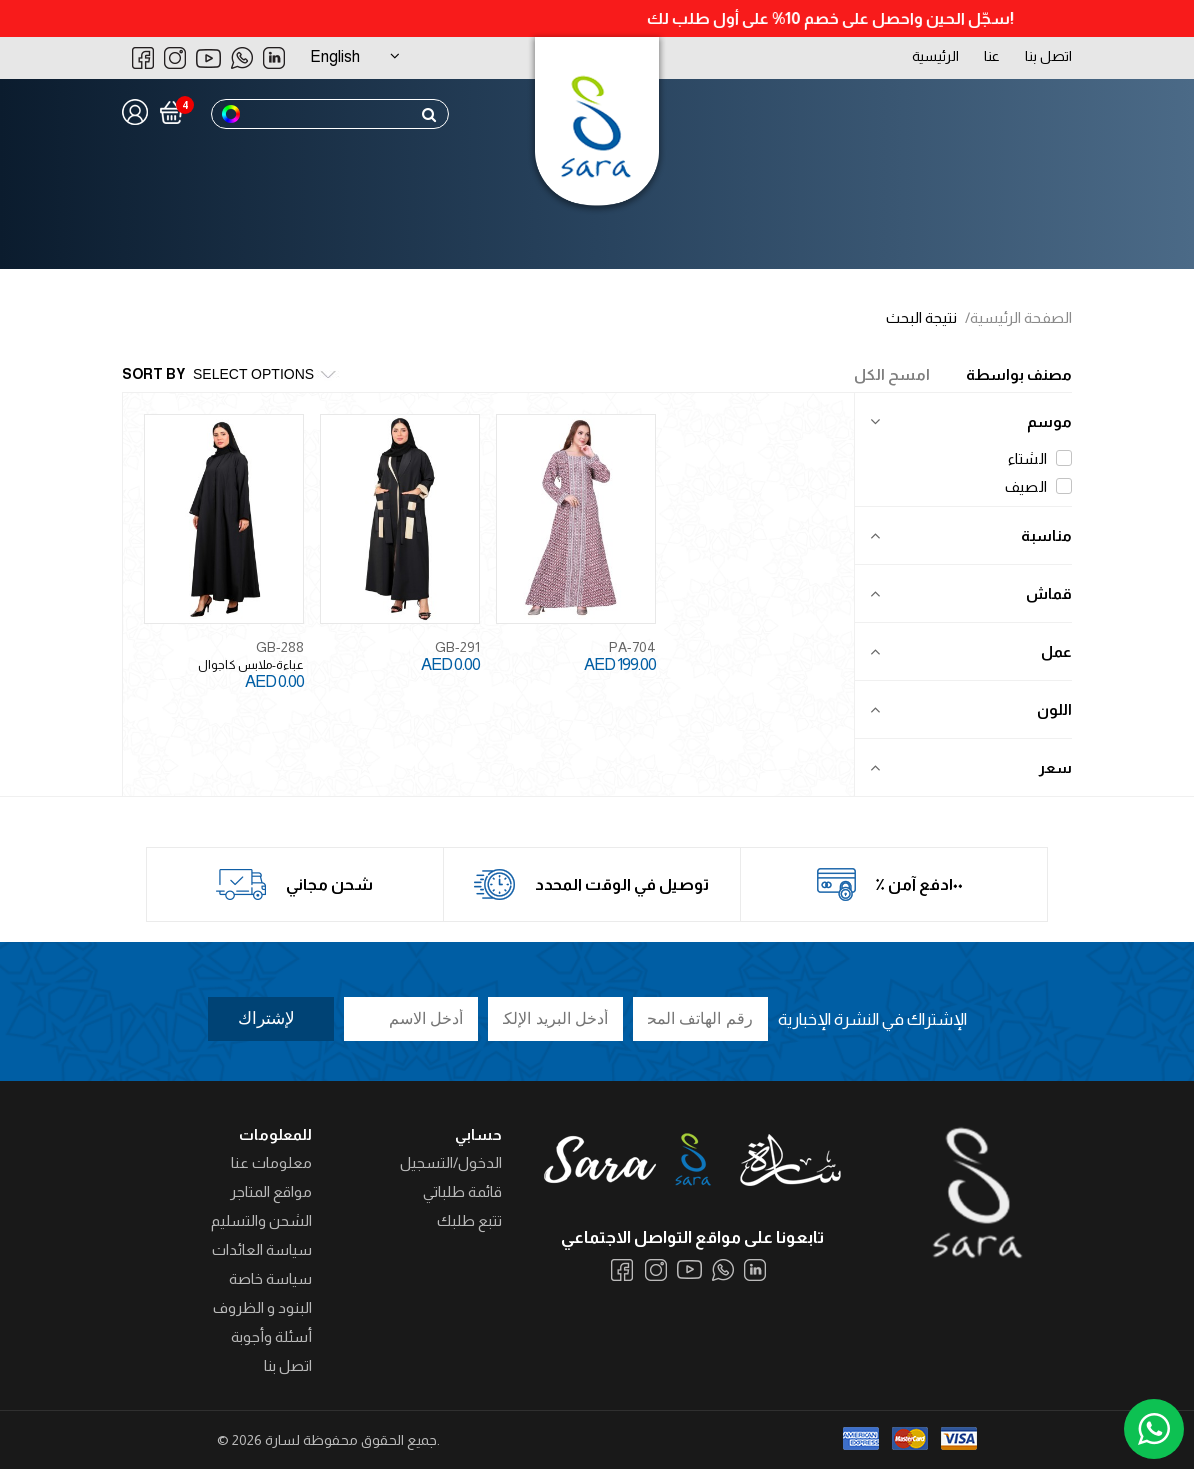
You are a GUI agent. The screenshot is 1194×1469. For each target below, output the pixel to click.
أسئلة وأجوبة (271, 1336)
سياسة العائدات (262, 1249)
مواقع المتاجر (271, 1191)
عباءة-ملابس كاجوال (251, 665)
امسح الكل (892, 374)
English (335, 56)
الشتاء (1040, 458)
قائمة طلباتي (462, 1191)
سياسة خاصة (270, 1278)
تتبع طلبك (469, 1220)
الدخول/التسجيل (451, 1162)
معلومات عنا (271, 1162)
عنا (992, 56)
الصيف (1038, 486)
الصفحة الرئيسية (1021, 317)
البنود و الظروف (262, 1307)
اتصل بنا (1048, 56)
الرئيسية (935, 56)
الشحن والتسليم (261, 1220)
